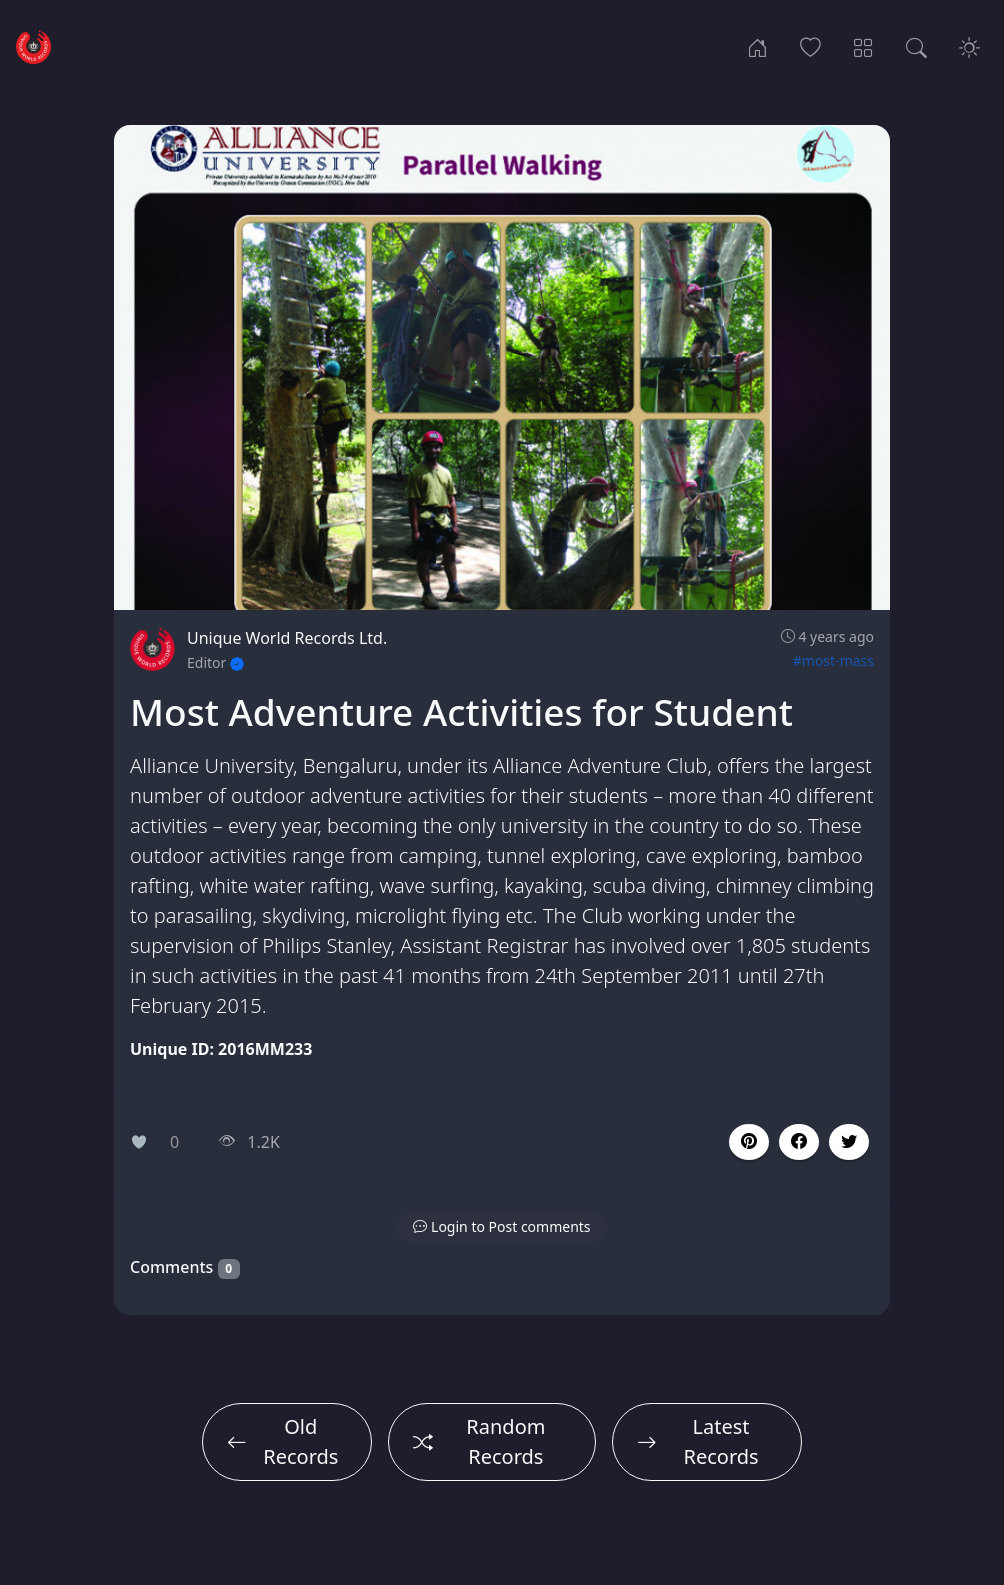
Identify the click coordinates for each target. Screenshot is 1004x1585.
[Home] (757, 46)
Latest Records (698, 1441)
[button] (799, 1142)
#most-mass (833, 660)
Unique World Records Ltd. (287, 638)
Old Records (282, 1441)
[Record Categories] (863, 46)
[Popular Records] (810, 46)
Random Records (479, 1441)
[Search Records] (916, 46)
